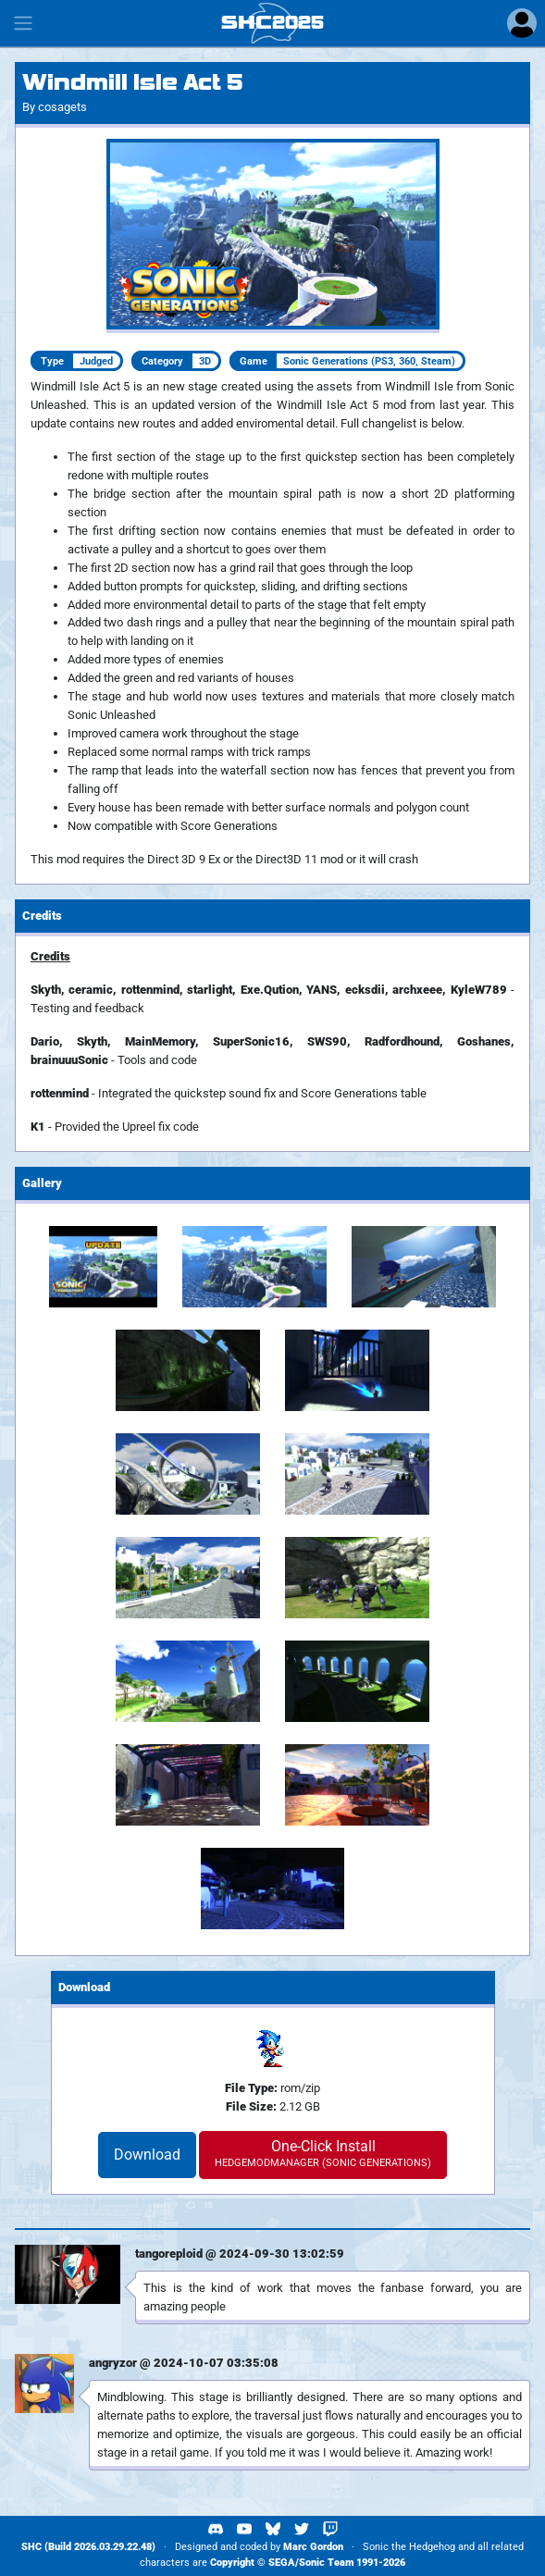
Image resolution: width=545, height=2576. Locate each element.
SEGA (281, 2563)
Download (147, 2154)
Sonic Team (326, 2563)
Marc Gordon (313, 2547)
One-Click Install (323, 2153)
